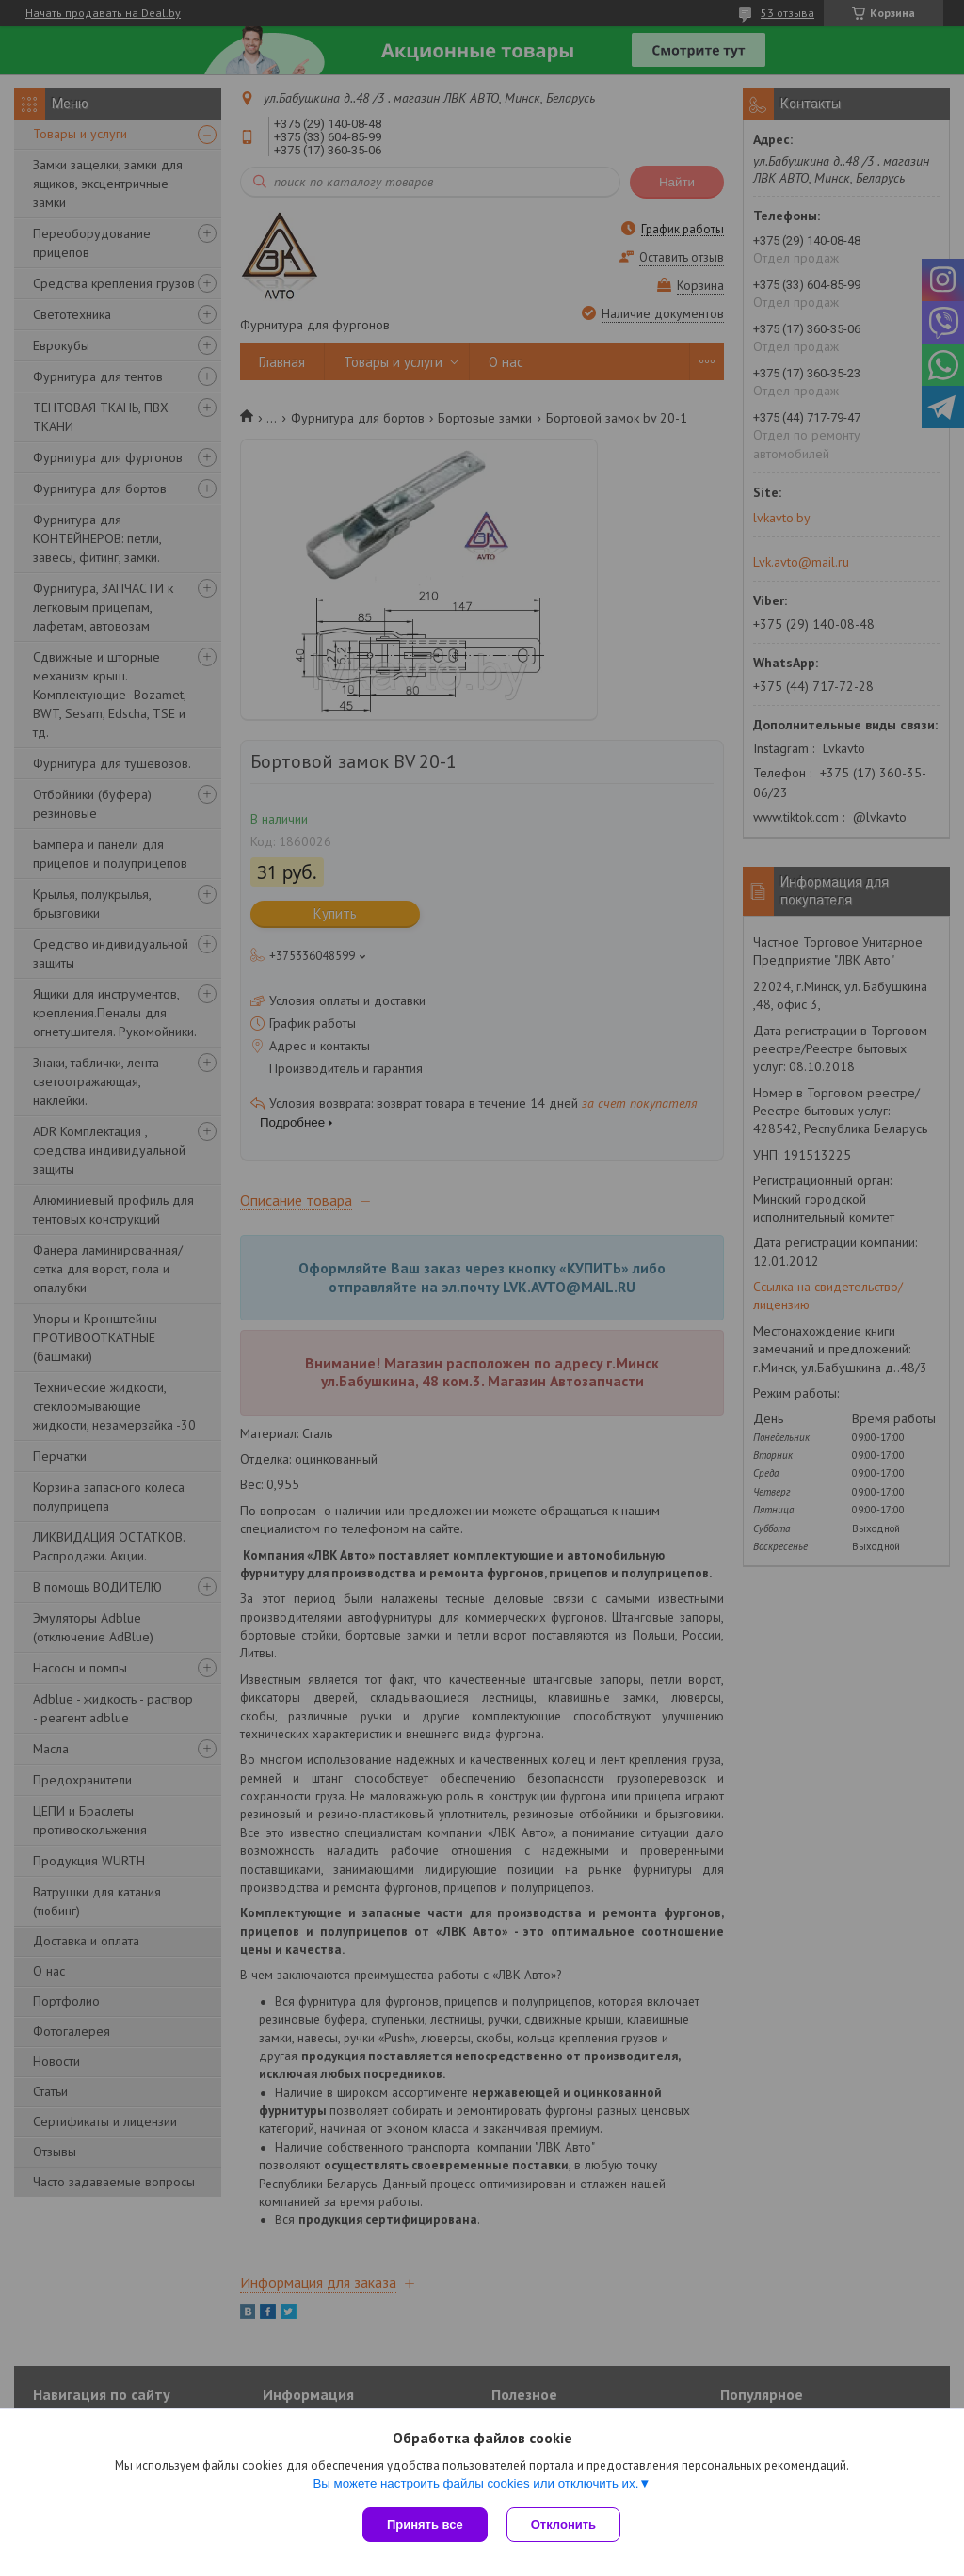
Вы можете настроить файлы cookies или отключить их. (475, 2483)
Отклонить (563, 2525)
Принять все (425, 2525)
